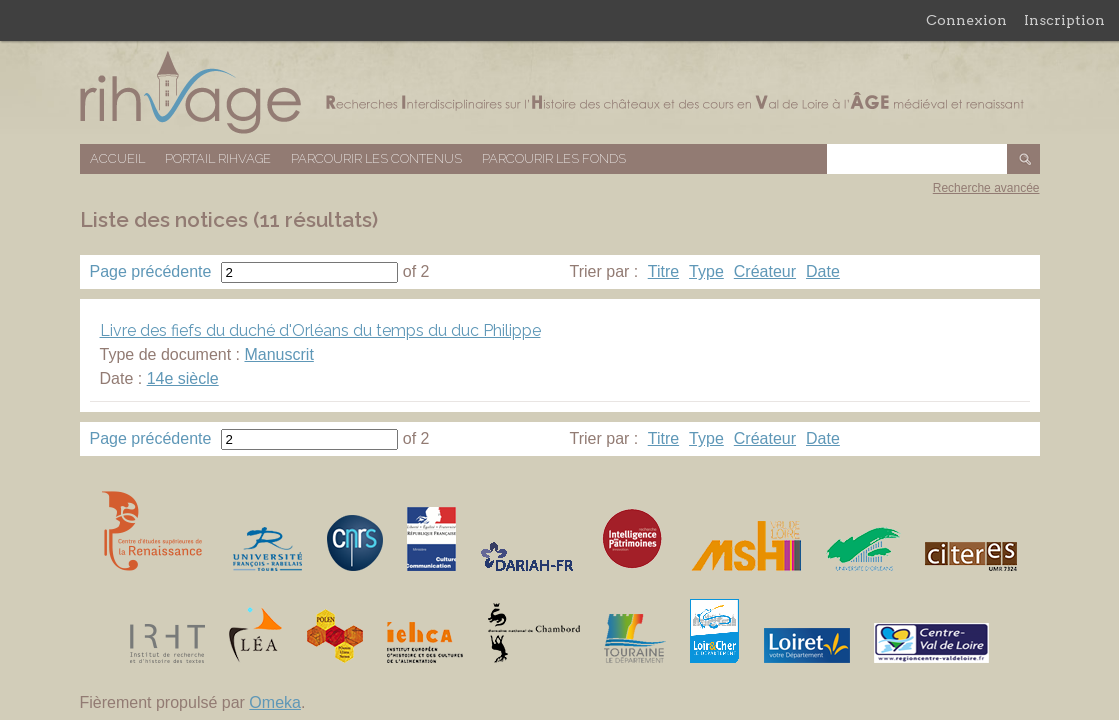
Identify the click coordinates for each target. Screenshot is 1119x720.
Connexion (966, 20)
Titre (663, 271)
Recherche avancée (986, 188)
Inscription (1064, 20)
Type (706, 271)
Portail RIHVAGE (218, 158)
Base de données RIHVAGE (560, 92)
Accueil (117, 158)
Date (823, 271)
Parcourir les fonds (554, 158)
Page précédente (151, 271)
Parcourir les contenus (376, 158)
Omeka (275, 702)
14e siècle (183, 378)
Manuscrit (278, 354)
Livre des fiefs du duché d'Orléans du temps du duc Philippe (320, 330)
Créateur (765, 271)
